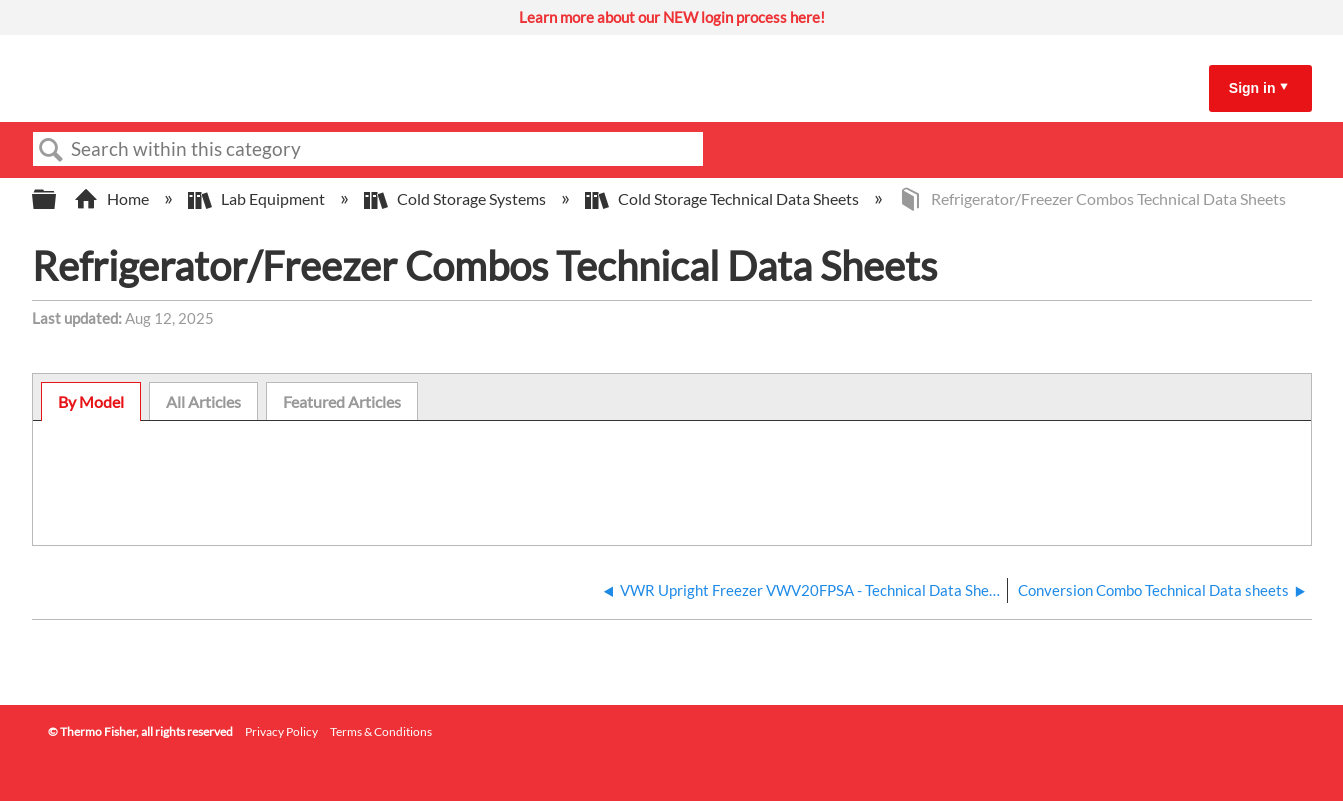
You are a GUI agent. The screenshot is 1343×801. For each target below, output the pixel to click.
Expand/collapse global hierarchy (57, 199)
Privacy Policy (281, 731)
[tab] (91, 402)
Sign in (1252, 88)
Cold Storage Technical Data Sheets (723, 198)
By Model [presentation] (91, 401)
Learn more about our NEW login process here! (672, 17)
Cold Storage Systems (456, 198)
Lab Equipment (258, 198)
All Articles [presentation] (203, 401)
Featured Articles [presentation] (342, 401)
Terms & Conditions (381, 731)
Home (113, 198)
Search (52, 150)
